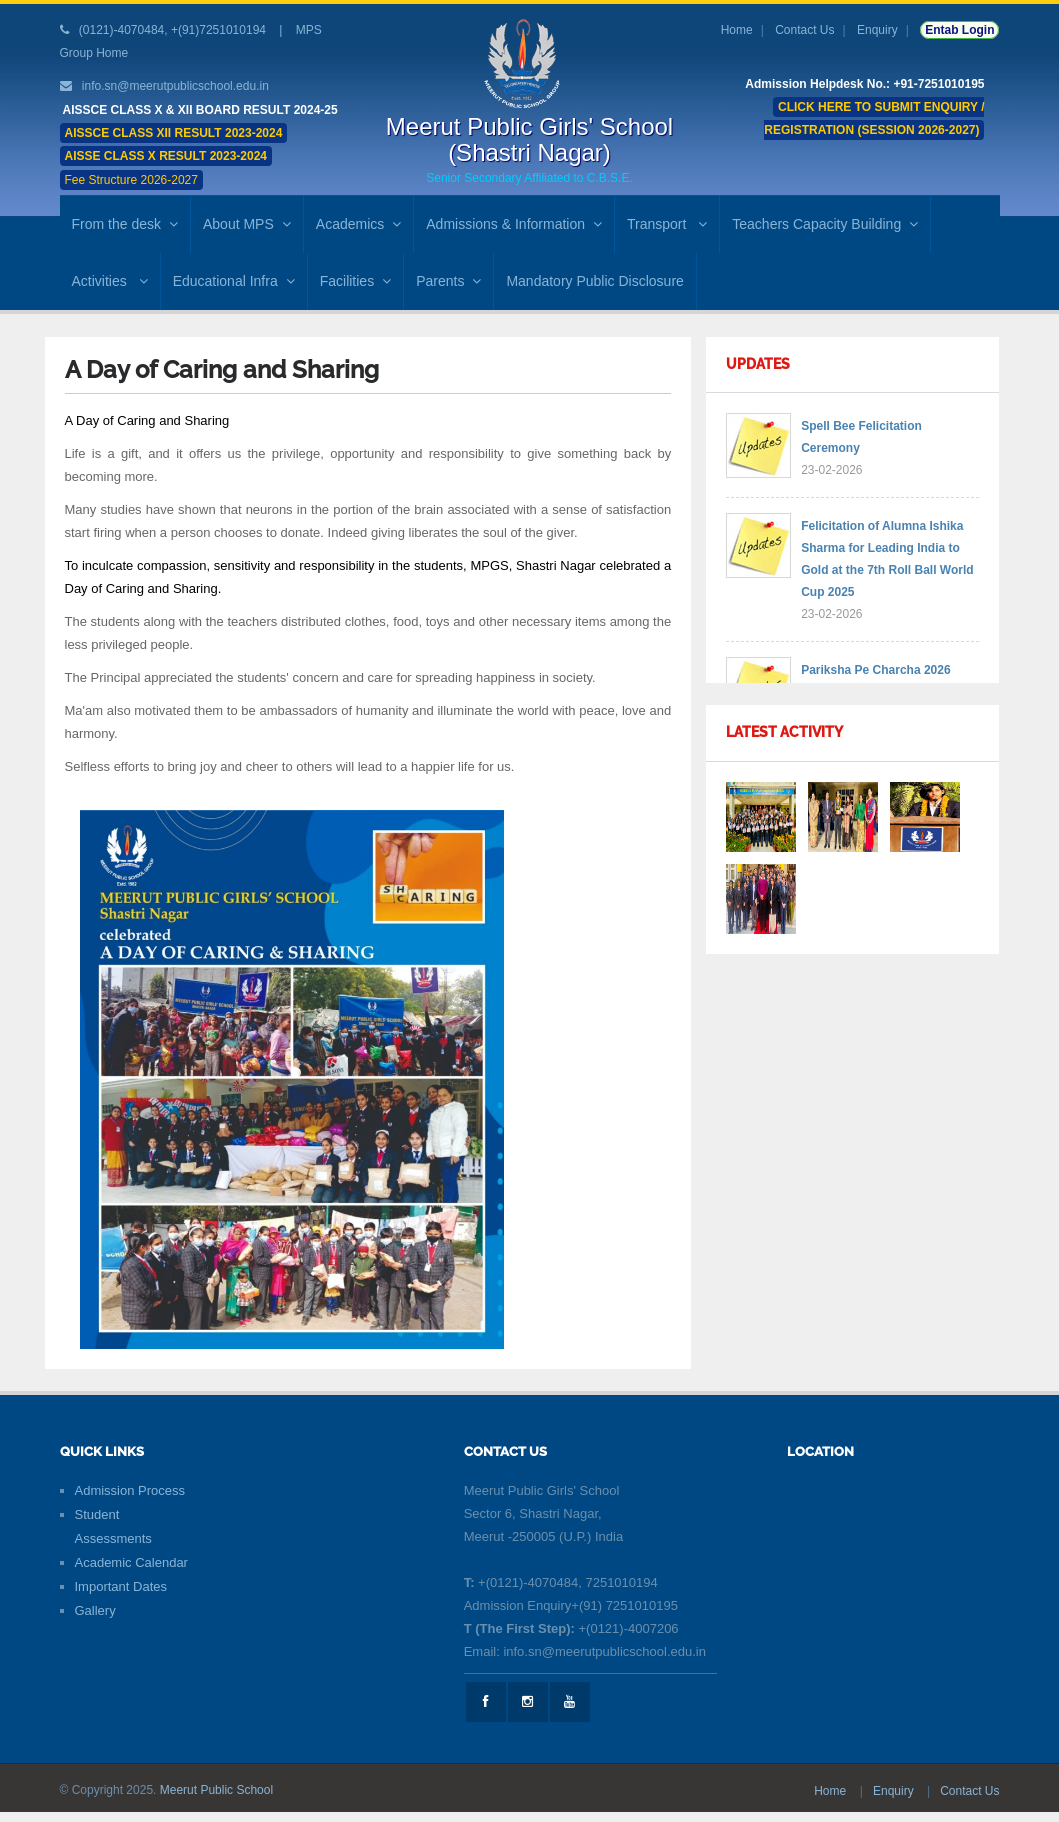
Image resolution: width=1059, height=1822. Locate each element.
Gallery (95, 1610)
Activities (110, 281)
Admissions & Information (514, 224)
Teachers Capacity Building (825, 224)
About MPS (247, 224)
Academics (358, 224)
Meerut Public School (216, 1790)
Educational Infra (234, 281)
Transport (667, 224)
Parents (448, 281)
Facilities (355, 281)
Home (737, 30)
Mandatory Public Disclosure (594, 281)
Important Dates (121, 1586)
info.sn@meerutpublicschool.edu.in (175, 86)
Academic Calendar (131, 1562)
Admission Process (130, 1490)
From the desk (125, 224)
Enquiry (877, 30)
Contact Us (804, 30)
